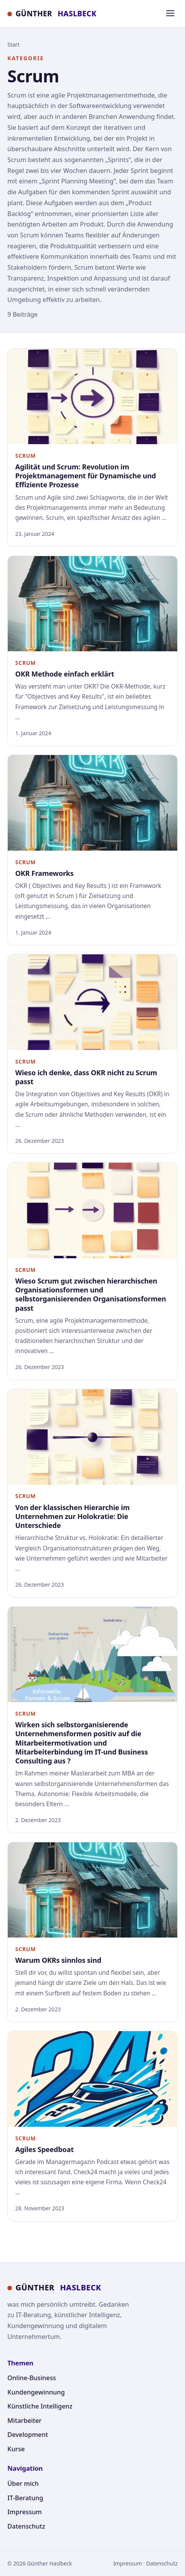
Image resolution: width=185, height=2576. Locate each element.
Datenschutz (26, 2526)
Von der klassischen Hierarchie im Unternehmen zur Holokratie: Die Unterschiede (72, 1516)
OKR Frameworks (44, 873)
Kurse (16, 2449)
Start (13, 44)
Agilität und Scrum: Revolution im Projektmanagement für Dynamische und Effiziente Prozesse (85, 476)
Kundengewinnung (36, 2392)
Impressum (24, 2512)
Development (27, 2434)
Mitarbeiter (24, 2420)
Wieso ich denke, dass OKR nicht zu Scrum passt (86, 1077)
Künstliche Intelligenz (40, 2406)
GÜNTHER (52, 13)
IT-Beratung (25, 2498)
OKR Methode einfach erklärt (64, 673)
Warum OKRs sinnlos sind (58, 1960)
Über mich (23, 2483)
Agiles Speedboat (44, 2149)
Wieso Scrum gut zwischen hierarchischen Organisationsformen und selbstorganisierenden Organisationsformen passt (90, 1294)
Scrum (25, 455)
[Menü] (170, 13)
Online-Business (31, 2378)
